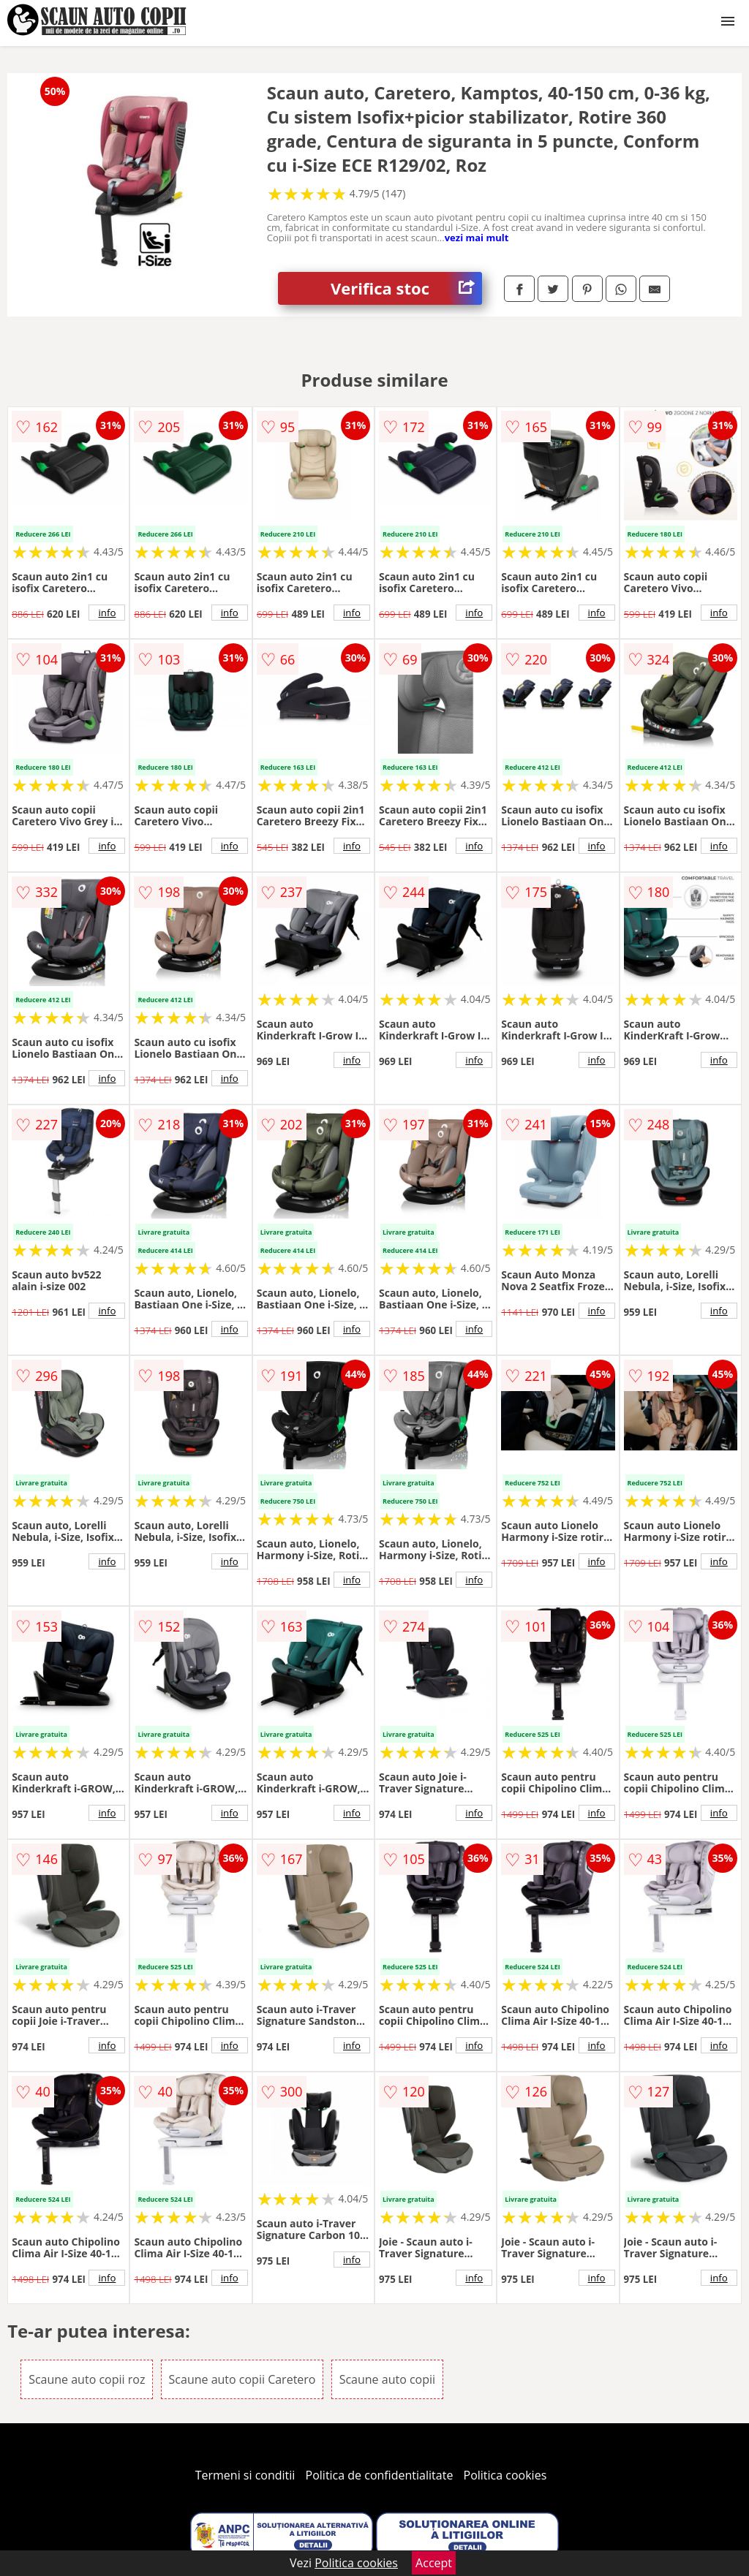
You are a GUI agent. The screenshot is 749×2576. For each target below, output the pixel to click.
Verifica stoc (406, 288)
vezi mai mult (477, 237)
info (107, 612)
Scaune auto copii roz (87, 2379)
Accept (433, 2563)
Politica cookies (505, 2475)
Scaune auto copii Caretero (242, 2379)
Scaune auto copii (387, 2379)
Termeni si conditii (245, 2475)
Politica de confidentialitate (379, 2475)
